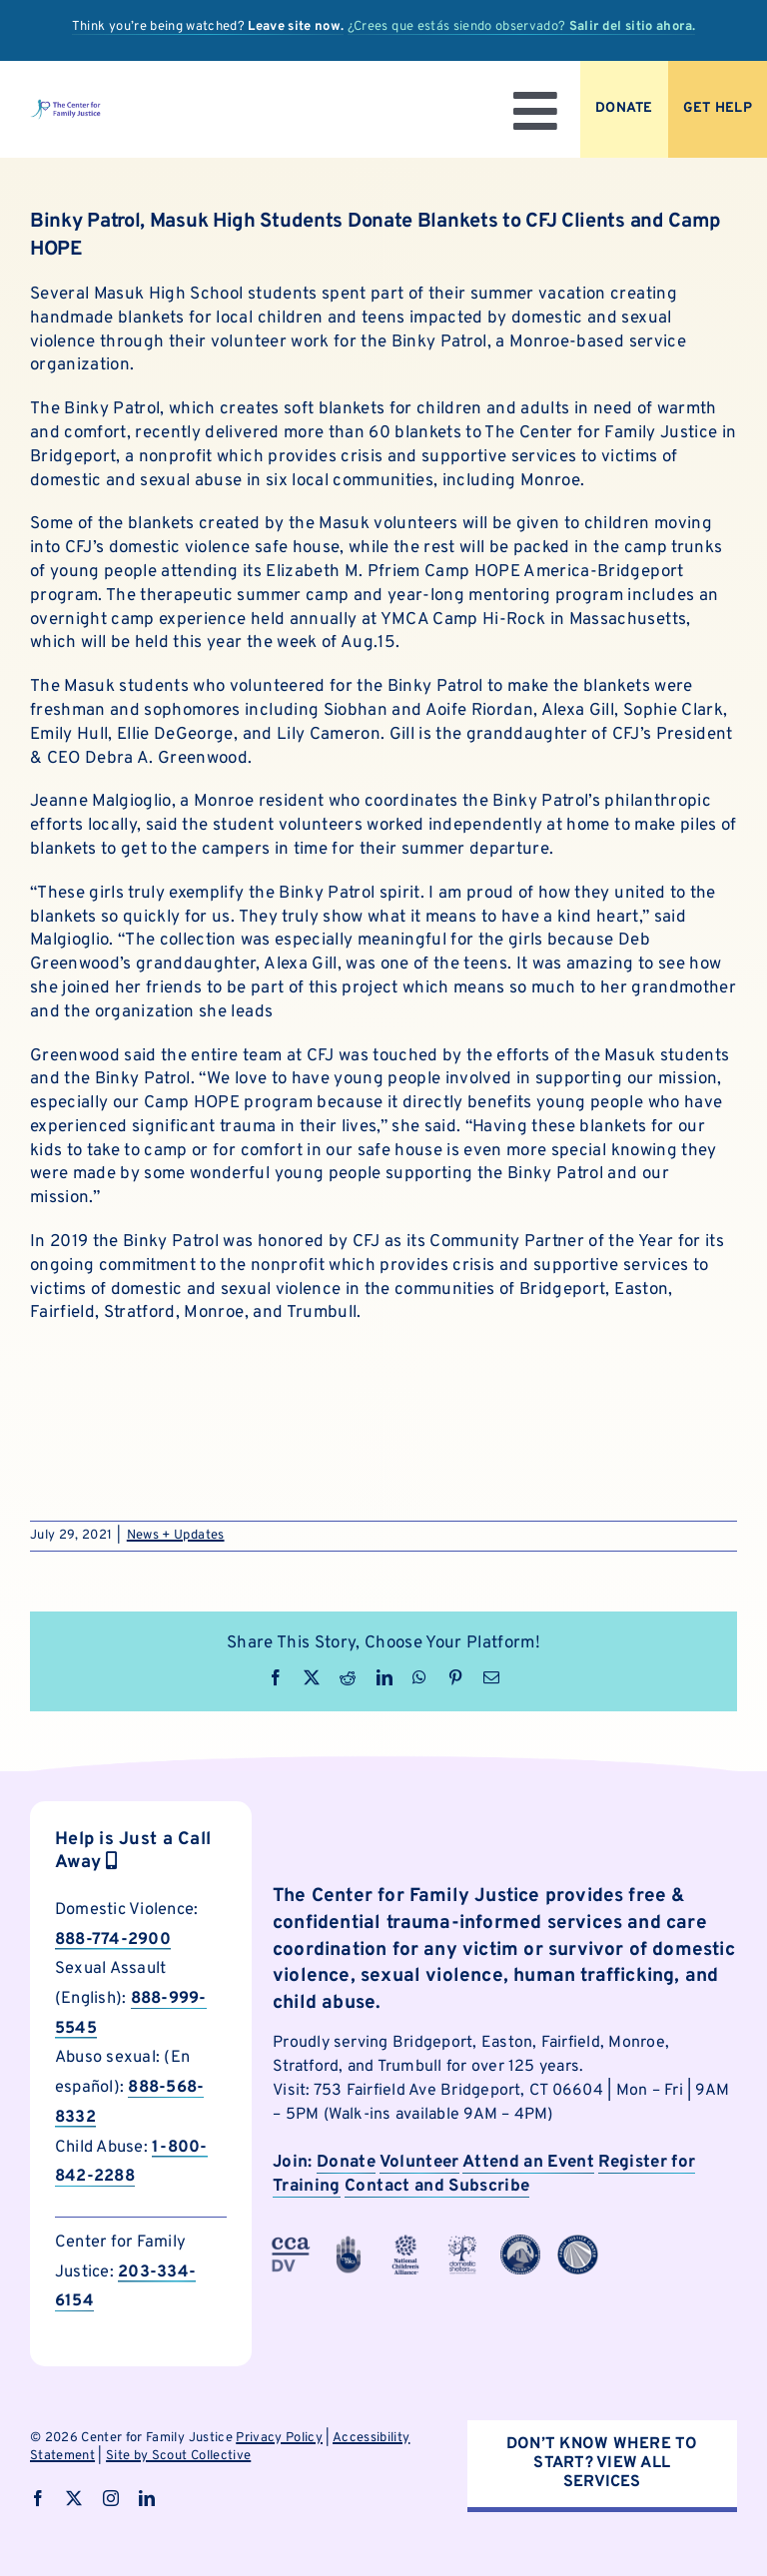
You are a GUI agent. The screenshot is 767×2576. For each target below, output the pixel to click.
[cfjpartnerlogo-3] (291, 2243)
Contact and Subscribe (437, 2187)
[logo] (65, 107)
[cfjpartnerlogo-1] (349, 2243)
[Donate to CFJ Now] (624, 109)
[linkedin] (147, 2498)
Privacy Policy (279, 2438)
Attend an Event (528, 2163)
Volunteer (419, 2163)
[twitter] (74, 2498)
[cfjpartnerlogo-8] (577, 2243)
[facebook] (38, 2498)
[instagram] (111, 2498)
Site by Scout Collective (178, 2456)
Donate (346, 2163)
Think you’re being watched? (208, 27)
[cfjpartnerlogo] (462, 2243)
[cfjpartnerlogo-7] (520, 2243)
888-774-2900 (113, 1939)
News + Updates (176, 1536)
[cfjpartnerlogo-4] (405, 2243)
